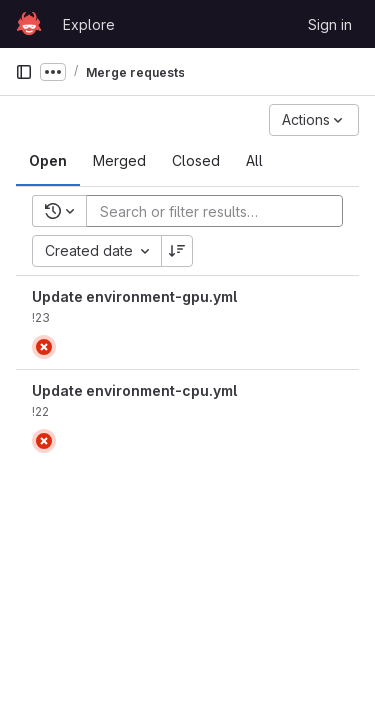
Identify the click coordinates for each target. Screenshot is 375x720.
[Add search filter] (220, 211)
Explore (89, 24)
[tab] (48, 161)
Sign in (330, 24)
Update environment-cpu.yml (134, 390)
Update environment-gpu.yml (134, 296)
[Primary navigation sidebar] (24, 72)
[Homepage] (29, 24)
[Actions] (314, 120)
